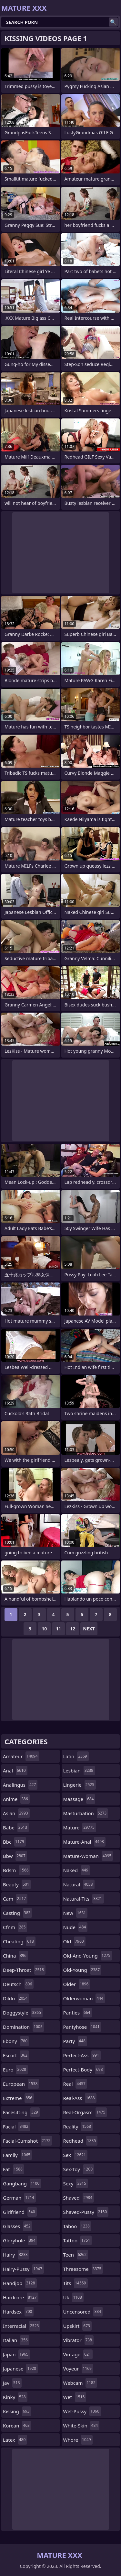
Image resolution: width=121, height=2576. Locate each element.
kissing (17, 2411)
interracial (21, 2326)
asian (16, 1813)
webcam (80, 2383)
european (21, 2084)
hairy (16, 2255)
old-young (82, 1970)
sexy (75, 2183)
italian (16, 2340)
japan (16, 2354)
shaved (78, 2198)
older (76, 1984)
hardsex (18, 2311)
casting (17, 1913)
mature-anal (84, 1842)
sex (75, 2155)
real (75, 2084)
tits (75, 2283)
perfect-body (84, 2069)
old (74, 1941)
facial (16, 2126)
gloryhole (20, 2240)
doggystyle (23, 2012)
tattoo (77, 2240)
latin (76, 1756)
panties (77, 2012)
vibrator (78, 2340)
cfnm (15, 1927)
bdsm (16, 1870)
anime (16, 1799)
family (17, 2155)
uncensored (83, 2311)
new (75, 1913)
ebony (16, 2041)
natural (79, 1884)
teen (75, 2255)
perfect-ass (82, 2055)
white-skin (81, 2425)
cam (15, 1899)
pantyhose (82, 2027)
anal (15, 1770)
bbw (15, 1856)
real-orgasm (85, 2112)
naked (76, 1870)
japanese (20, 2368)
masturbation (85, 1813)
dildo (16, 1998)
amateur (21, 1756)
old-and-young (87, 1955)
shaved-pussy (86, 2212)
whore (78, 2440)
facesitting (21, 2112)
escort (16, 2055)
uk (73, 2297)
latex (15, 2440)
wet (74, 2397)
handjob (20, 2283)
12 (72, 1629)
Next (89, 1629)
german (19, 2198)
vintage (78, 2354)
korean (17, 2425)
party (75, 2041)
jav (12, 2383)
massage (79, 1799)
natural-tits (83, 1899)
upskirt (77, 2326)
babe (16, 1827)
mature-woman (88, 1856)
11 (58, 1629)
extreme (18, 2098)
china (15, 1955)
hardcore (20, 2297)
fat (13, 2169)
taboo (77, 2226)
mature (79, 1827)
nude (75, 1927)
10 (44, 1629)
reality (78, 2126)
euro (15, 2069)
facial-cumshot (27, 2141)
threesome (83, 2269)
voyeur (78, 2368)
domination (23, 2027)
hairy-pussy (23, 2269)
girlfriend (20, 2212)
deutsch (18, 1984)
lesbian (79, 1770)
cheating (19, 1941)
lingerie (79, 1785)
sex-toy (79, 2169)
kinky (15, 2397)
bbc (14, 1842)
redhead (80, 2141)
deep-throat (24, 1970)
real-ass (79, 2098)
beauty (17, 1884)
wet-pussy (82, 2411)
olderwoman (84, 1998)
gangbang (22, 2183)
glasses (17, 2226)
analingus (20, 1785)
